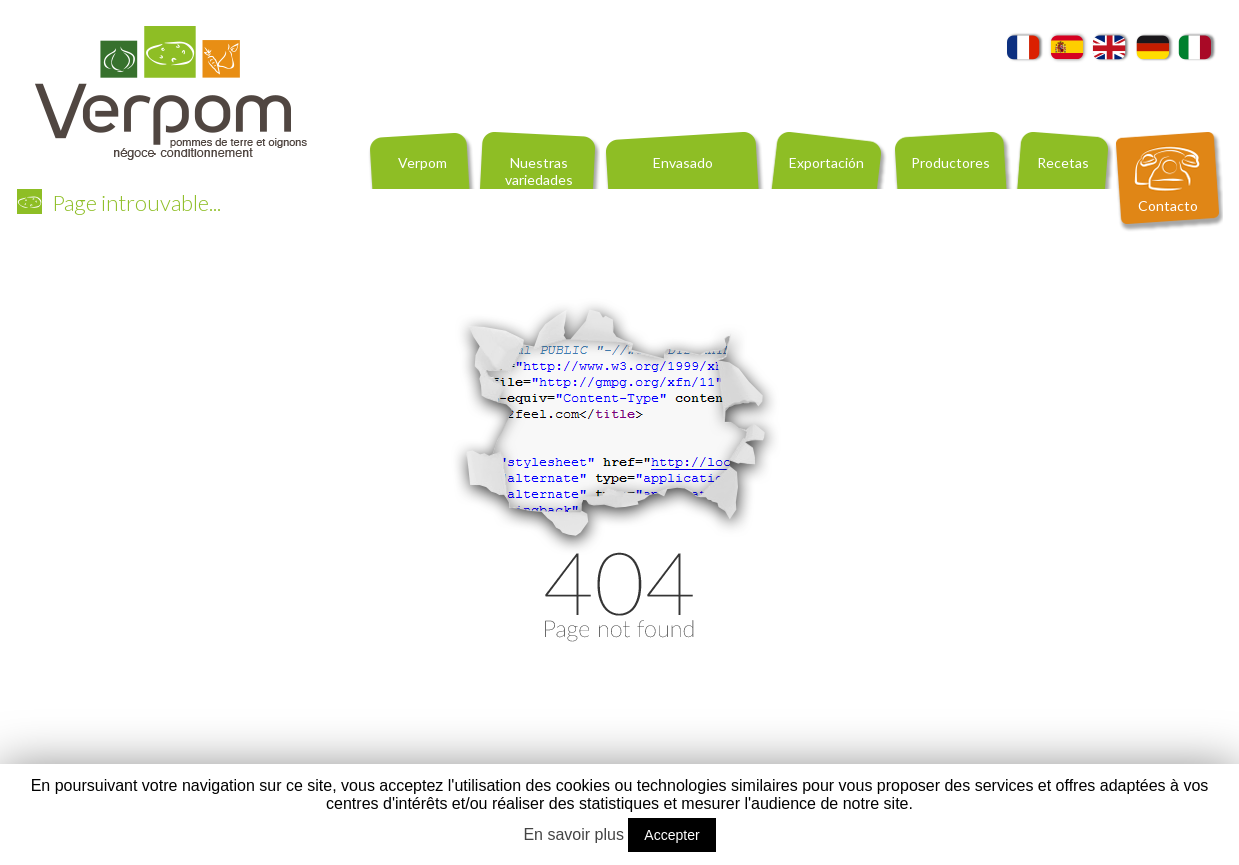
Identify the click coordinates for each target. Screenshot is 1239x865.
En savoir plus (573, 834)
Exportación (826, 162)
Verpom (422, 162)
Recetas (1063, 162)
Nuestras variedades (539, 171)
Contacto (1168, 205)
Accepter (671, 835)
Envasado (683, 162)
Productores (950, 162)
